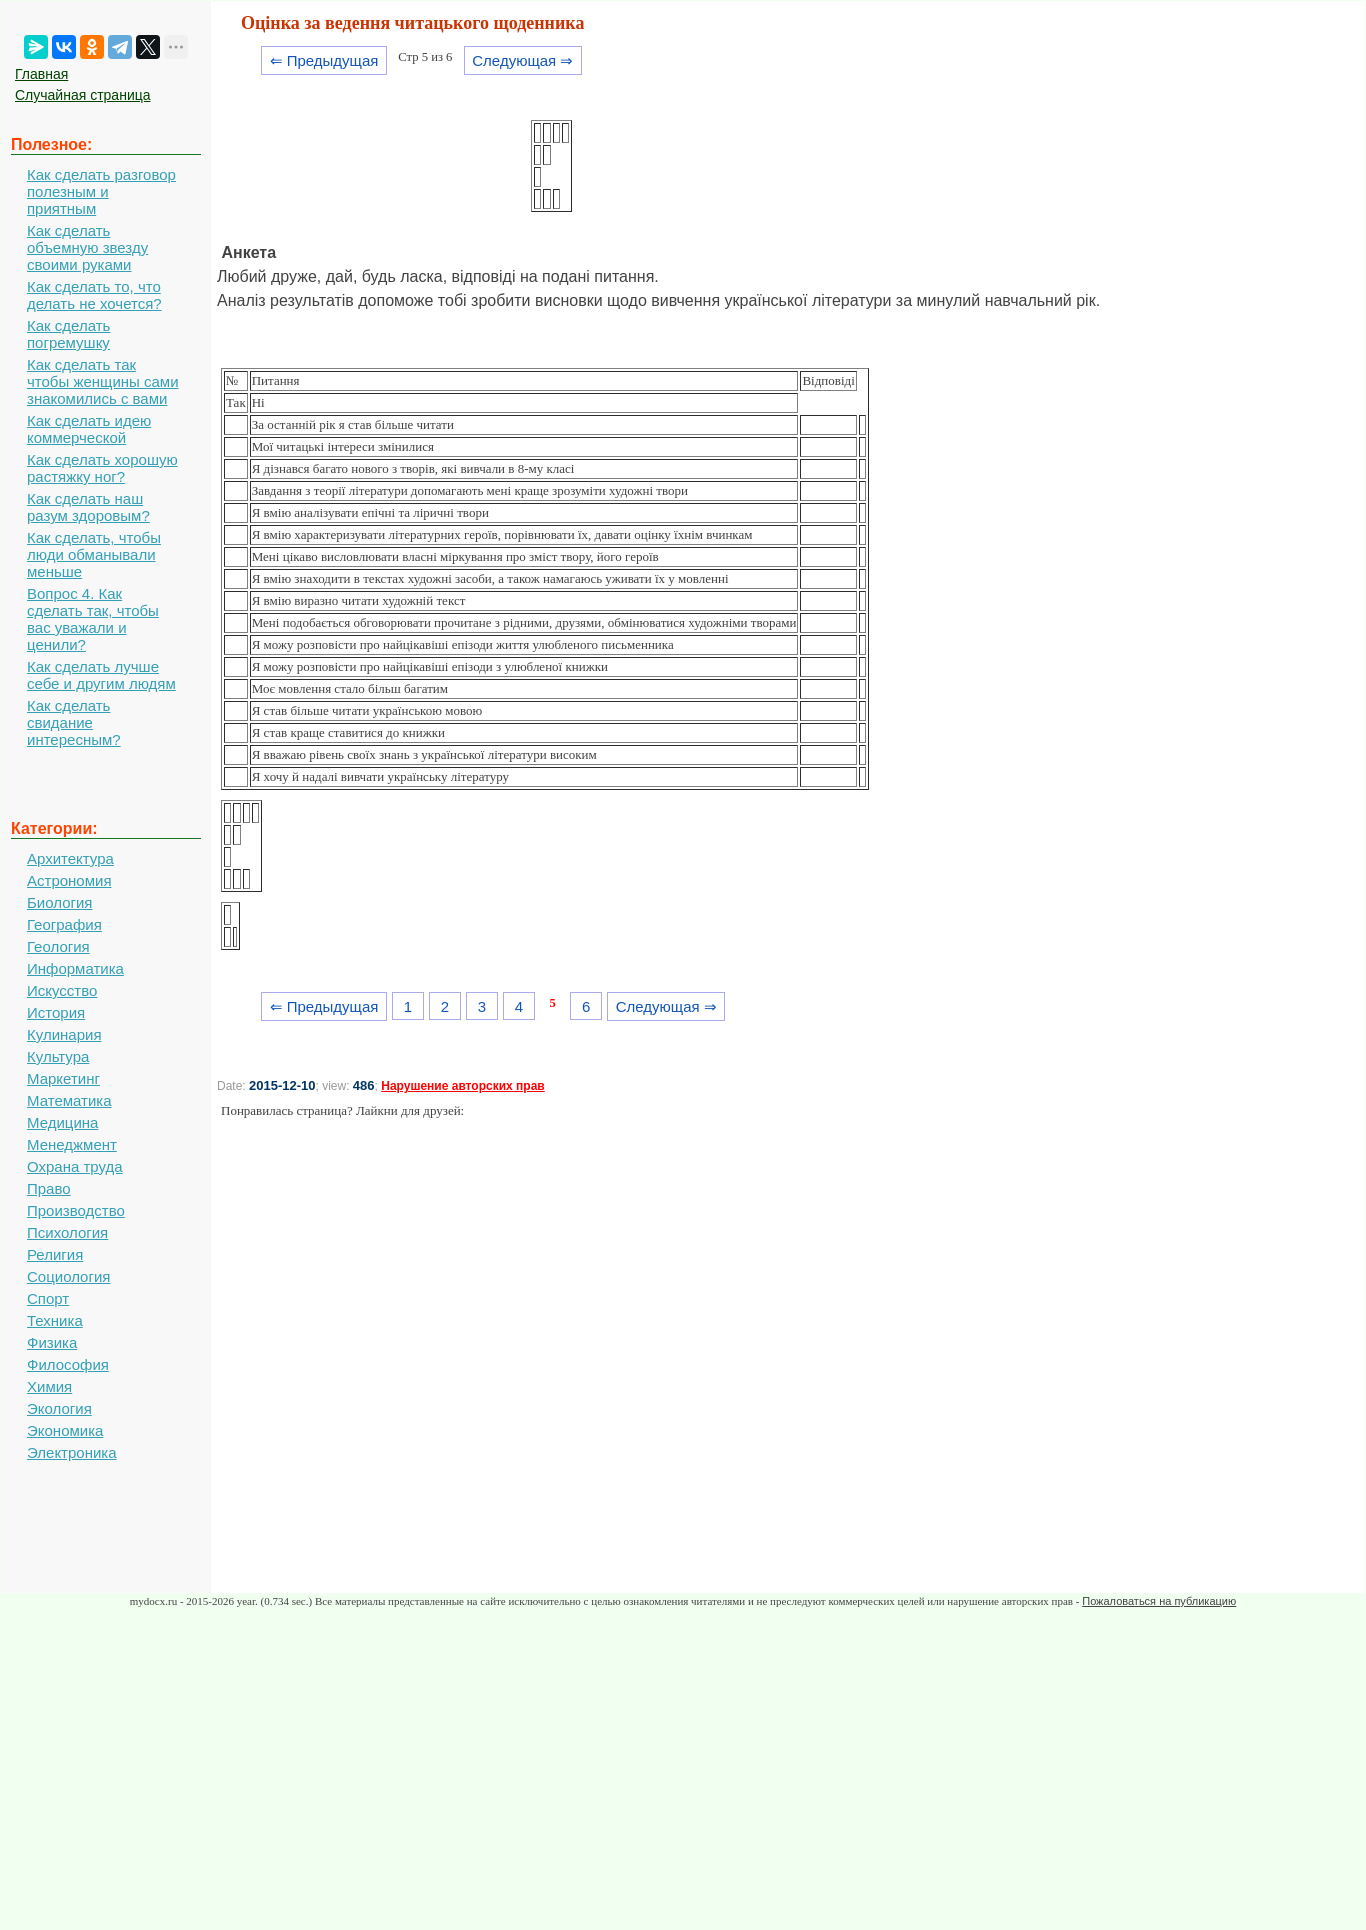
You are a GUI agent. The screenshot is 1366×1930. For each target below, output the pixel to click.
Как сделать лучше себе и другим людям (101, 675)
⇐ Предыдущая (324, 60)
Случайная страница (83, 95)
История (56, 1012)
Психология (67, 1232)
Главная (41, 74)
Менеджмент (72, 1144)
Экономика (65, 1430)
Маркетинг (63, 1078)
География (64, 924)
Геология (58, 946)
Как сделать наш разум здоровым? (88, 507)
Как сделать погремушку (68, 334)
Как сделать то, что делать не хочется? (94, 295)
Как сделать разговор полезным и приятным (101, 191)
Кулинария (64, 1034)
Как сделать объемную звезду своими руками (87, 247)
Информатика (75, 968)
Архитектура (70, 858)
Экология (59, 1408)
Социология (68, 1276)
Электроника (72, 1452)
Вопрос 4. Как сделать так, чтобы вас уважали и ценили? (93, 619)
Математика (69, 1100)
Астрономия (69, 880)
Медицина (62, 1122)
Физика (52, 1342)
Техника (55, 1320)
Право (49, 1188)
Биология (59, 902)
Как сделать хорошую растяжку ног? (102, 468)
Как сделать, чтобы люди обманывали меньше (94, 554)
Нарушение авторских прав (462, 1086)
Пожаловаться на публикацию (1159, 1601)
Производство (76, 1210)
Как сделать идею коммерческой (89, 429)
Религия (55, 1254)
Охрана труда (75, 1166)
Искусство (62, 990)
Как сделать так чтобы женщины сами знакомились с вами (103, 381)
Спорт (48, 1298)
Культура (58, 1056)
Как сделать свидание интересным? (74, 722)
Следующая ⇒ (522, 60)
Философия (68, 1364)
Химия (49, 1386)
